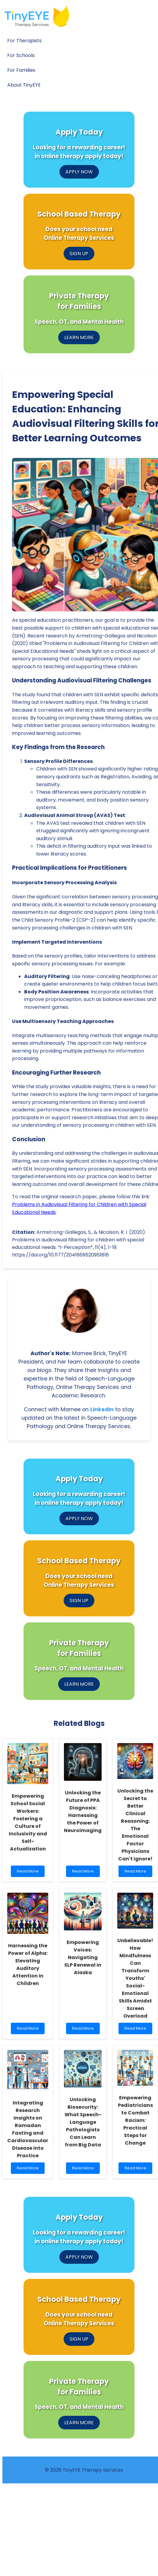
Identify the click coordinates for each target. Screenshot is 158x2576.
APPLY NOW (79, 171)
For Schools (21, 55)
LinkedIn (102, 1409)
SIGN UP (79, 253)
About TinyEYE (24, 84)
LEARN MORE (79, 337)
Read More (29, 1872)
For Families (21, 70)
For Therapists (24, 40)
